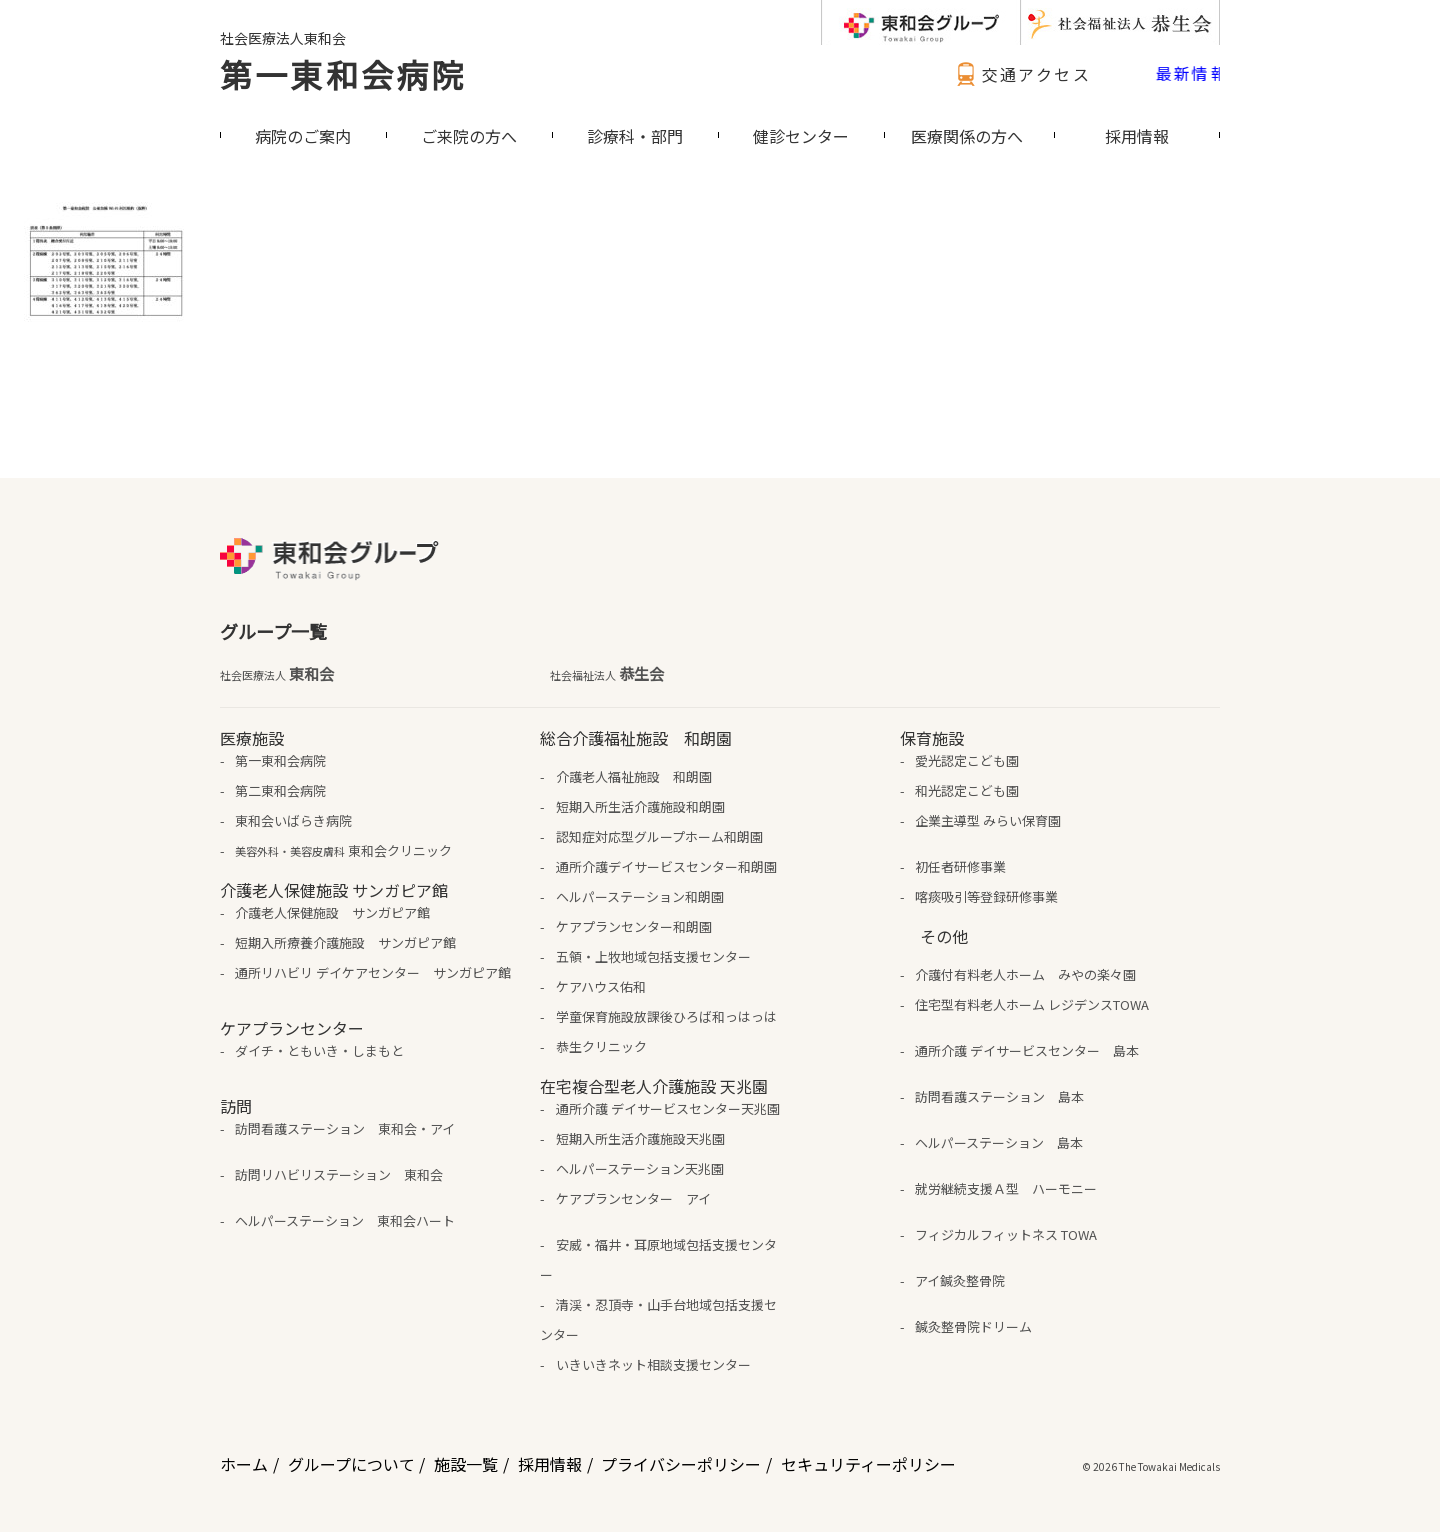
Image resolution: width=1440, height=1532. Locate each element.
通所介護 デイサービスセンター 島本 (1027, 1050)
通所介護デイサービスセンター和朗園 (666, 866)
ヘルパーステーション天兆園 (640, 1168)
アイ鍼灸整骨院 (960, 1280)
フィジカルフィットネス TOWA (1006, 1234)
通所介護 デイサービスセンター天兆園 (668, 1108)
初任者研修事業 (960, 866)
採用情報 (550, 1464)
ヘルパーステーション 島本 (999, 1142)
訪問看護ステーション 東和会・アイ (345, 1128)
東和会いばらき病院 (293, 820)
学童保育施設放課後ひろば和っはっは (666, 1016)
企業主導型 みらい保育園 (988, 820)
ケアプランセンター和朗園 (634, 926)
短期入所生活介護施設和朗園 (640, 806)
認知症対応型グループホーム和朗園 (659, 836)
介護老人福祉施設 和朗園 (634, 776)
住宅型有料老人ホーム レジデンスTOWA (1032, 1004)
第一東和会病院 (343, 74)
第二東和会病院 (280, 790)
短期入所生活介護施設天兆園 (640, 1138)
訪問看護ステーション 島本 (999, 1096)
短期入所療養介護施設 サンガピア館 (345, 942)
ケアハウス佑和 (601, 986)
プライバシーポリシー (681, 1464)
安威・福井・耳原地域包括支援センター (658, 1259)
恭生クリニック (601, 1046)
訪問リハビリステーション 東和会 (339, 1174)
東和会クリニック (343, 850)
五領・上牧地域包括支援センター (653, 956)
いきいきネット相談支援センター (653, 1364)
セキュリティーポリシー (868, 1464)
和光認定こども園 (967, 790)
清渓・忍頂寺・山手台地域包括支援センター (658, 1319)
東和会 (277, 674)
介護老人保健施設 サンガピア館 (332, 912)
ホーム (244, 1464)
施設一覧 (466, 1464)
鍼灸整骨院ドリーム (973, 1326)
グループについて (351, 1464)
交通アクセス (1021, 74)
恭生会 (607, 674)
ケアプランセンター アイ (633, 1198)
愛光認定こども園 (967, 760)
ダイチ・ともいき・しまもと (319, 1050)
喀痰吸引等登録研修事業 (986, 896)
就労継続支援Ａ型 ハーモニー (1006, 1188)
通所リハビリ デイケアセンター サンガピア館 (373, 972)
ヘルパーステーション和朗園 (640, 896)
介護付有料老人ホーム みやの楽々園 (1025, 974)
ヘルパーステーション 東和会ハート (345, 1220)
